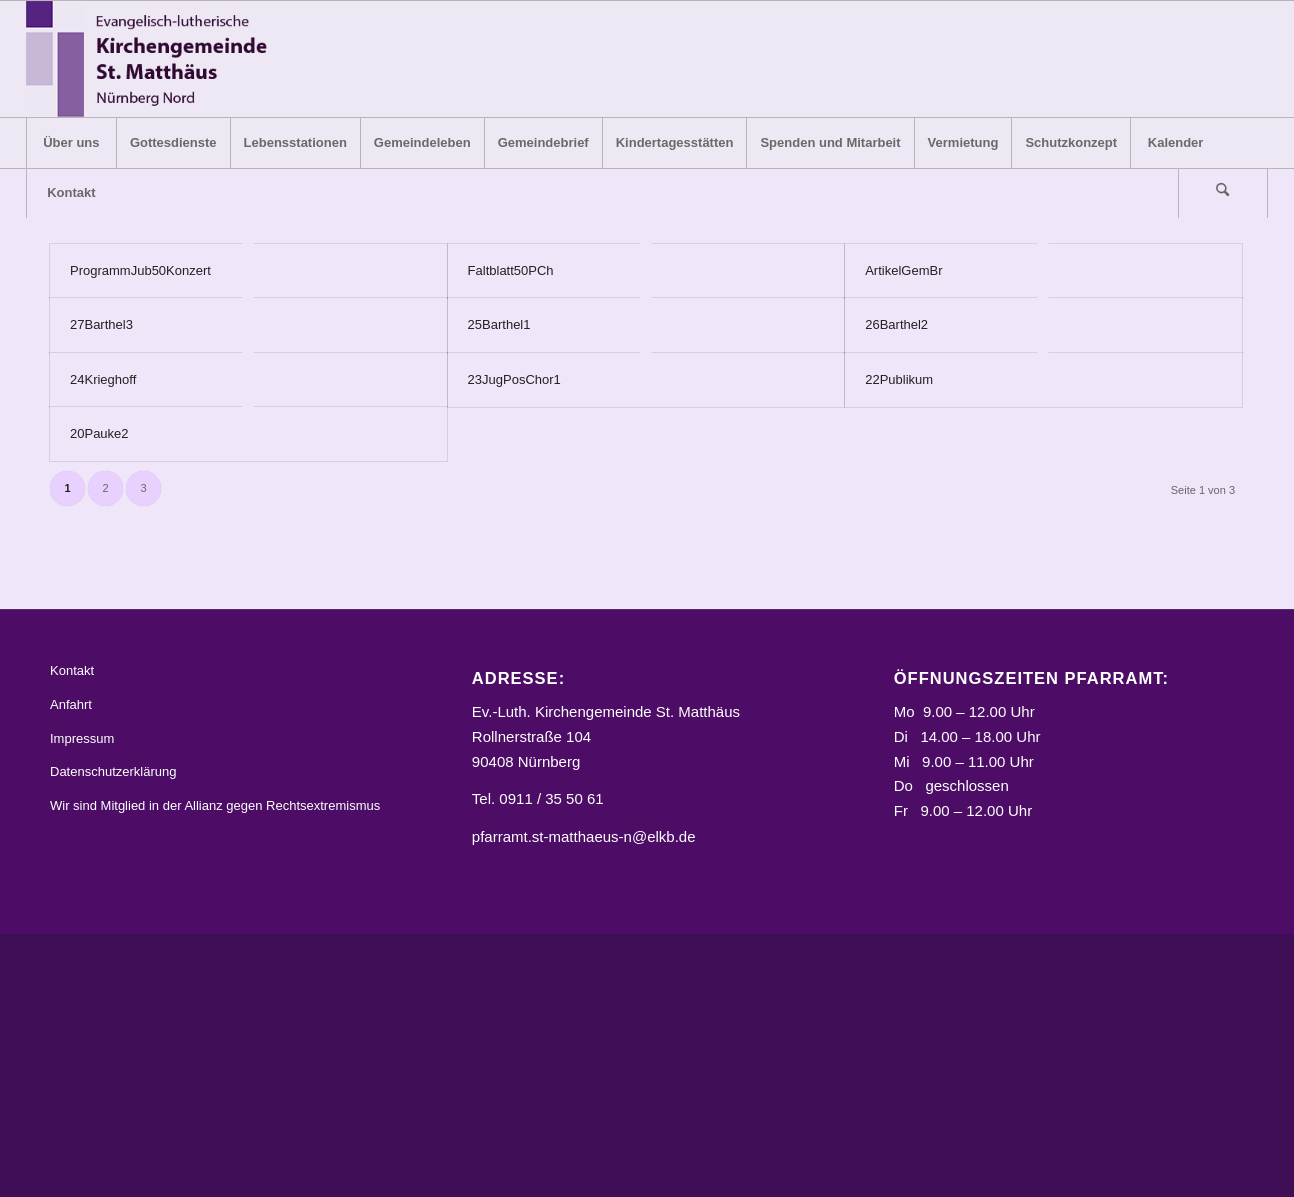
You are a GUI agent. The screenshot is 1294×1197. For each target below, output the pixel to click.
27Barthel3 (101, 324)
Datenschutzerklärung (113, 772)
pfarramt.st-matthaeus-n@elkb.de (584, 836)
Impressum (82, 738)
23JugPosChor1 (514, 379)
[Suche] (1223, 193)
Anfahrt (71, 704)
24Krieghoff (103, 379)
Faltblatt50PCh (511, 270)
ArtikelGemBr (903, 270)
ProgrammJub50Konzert (140, 270)
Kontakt (72, 670)
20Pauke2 (99, 433)
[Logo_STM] (152, 59)
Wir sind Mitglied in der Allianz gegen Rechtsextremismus (215, 805)
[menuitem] (71, 143)
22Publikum (899, 379)
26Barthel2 (896, 324)
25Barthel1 (499, 324)
